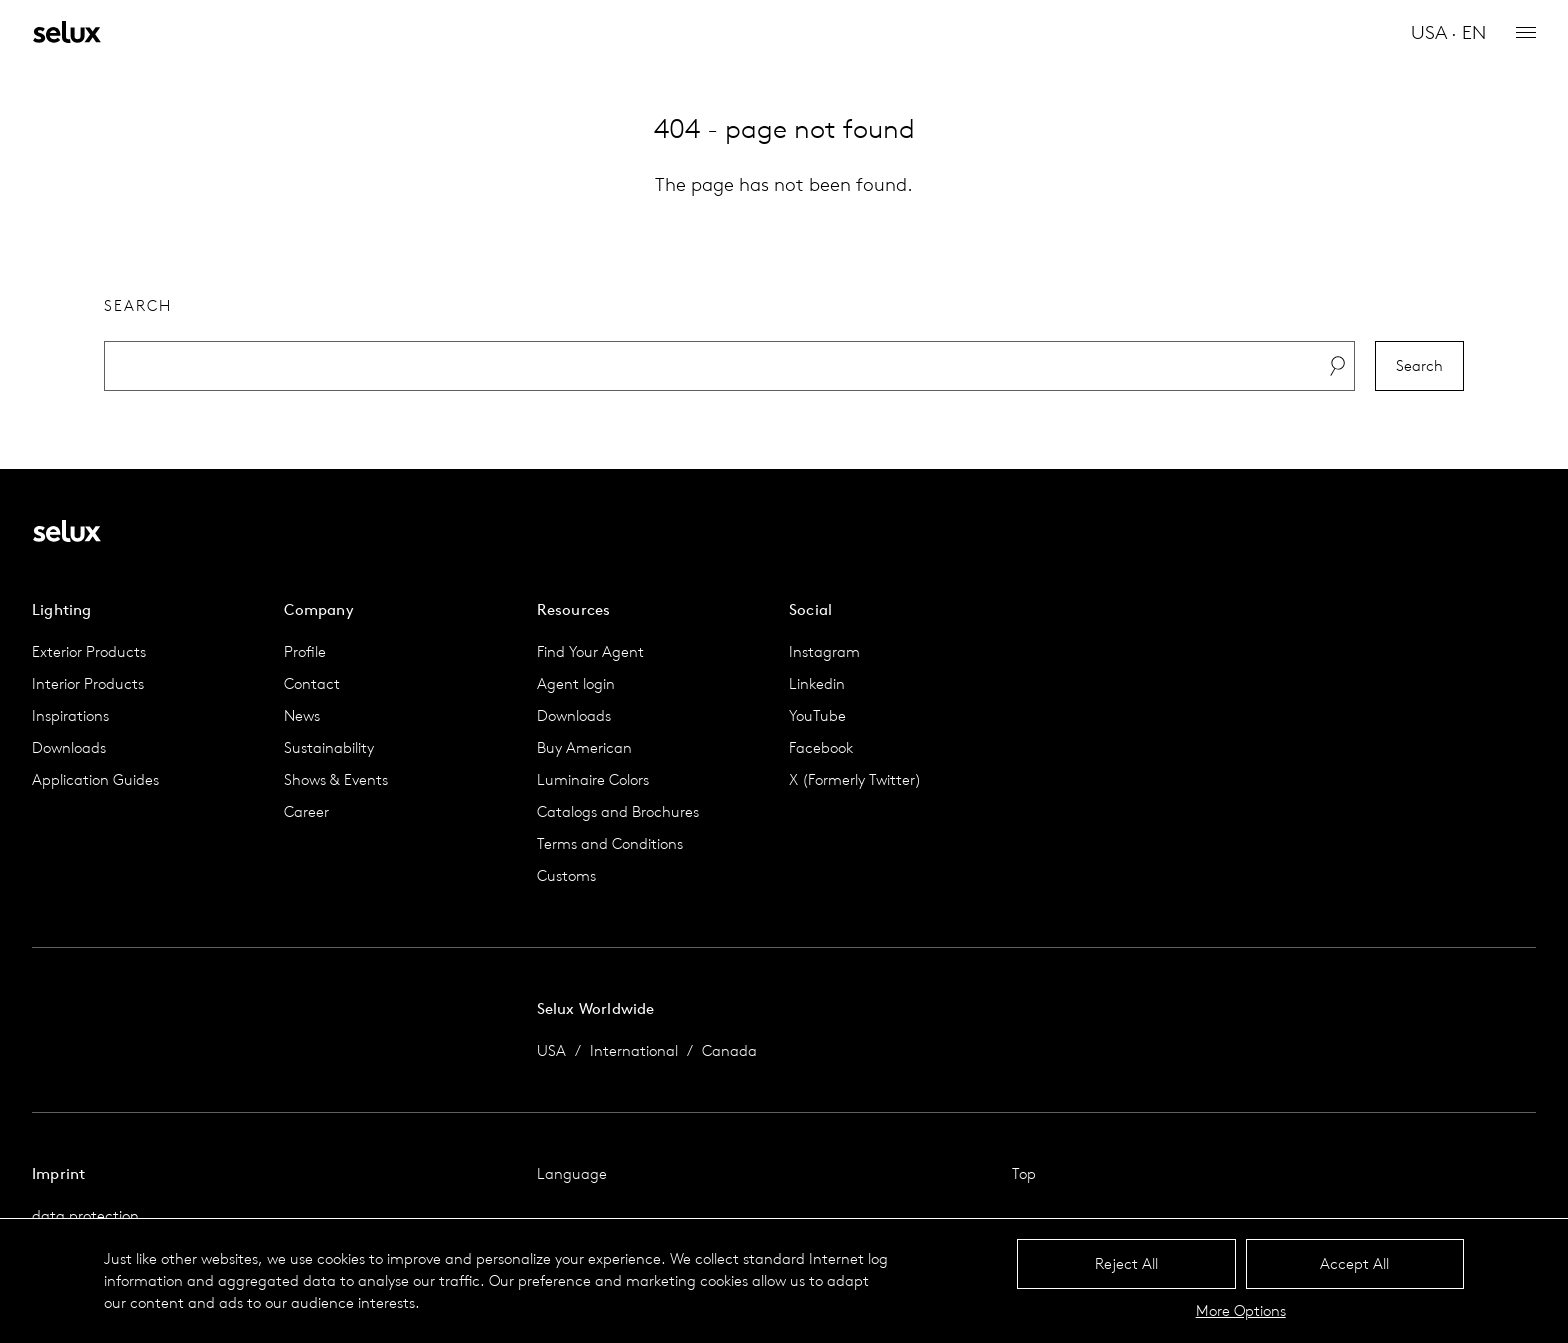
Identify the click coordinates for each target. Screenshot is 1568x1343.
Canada (729, 1050)
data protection (85, 1215)
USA (551, 1050)
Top (1024, 1173)
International (634, 1050)
